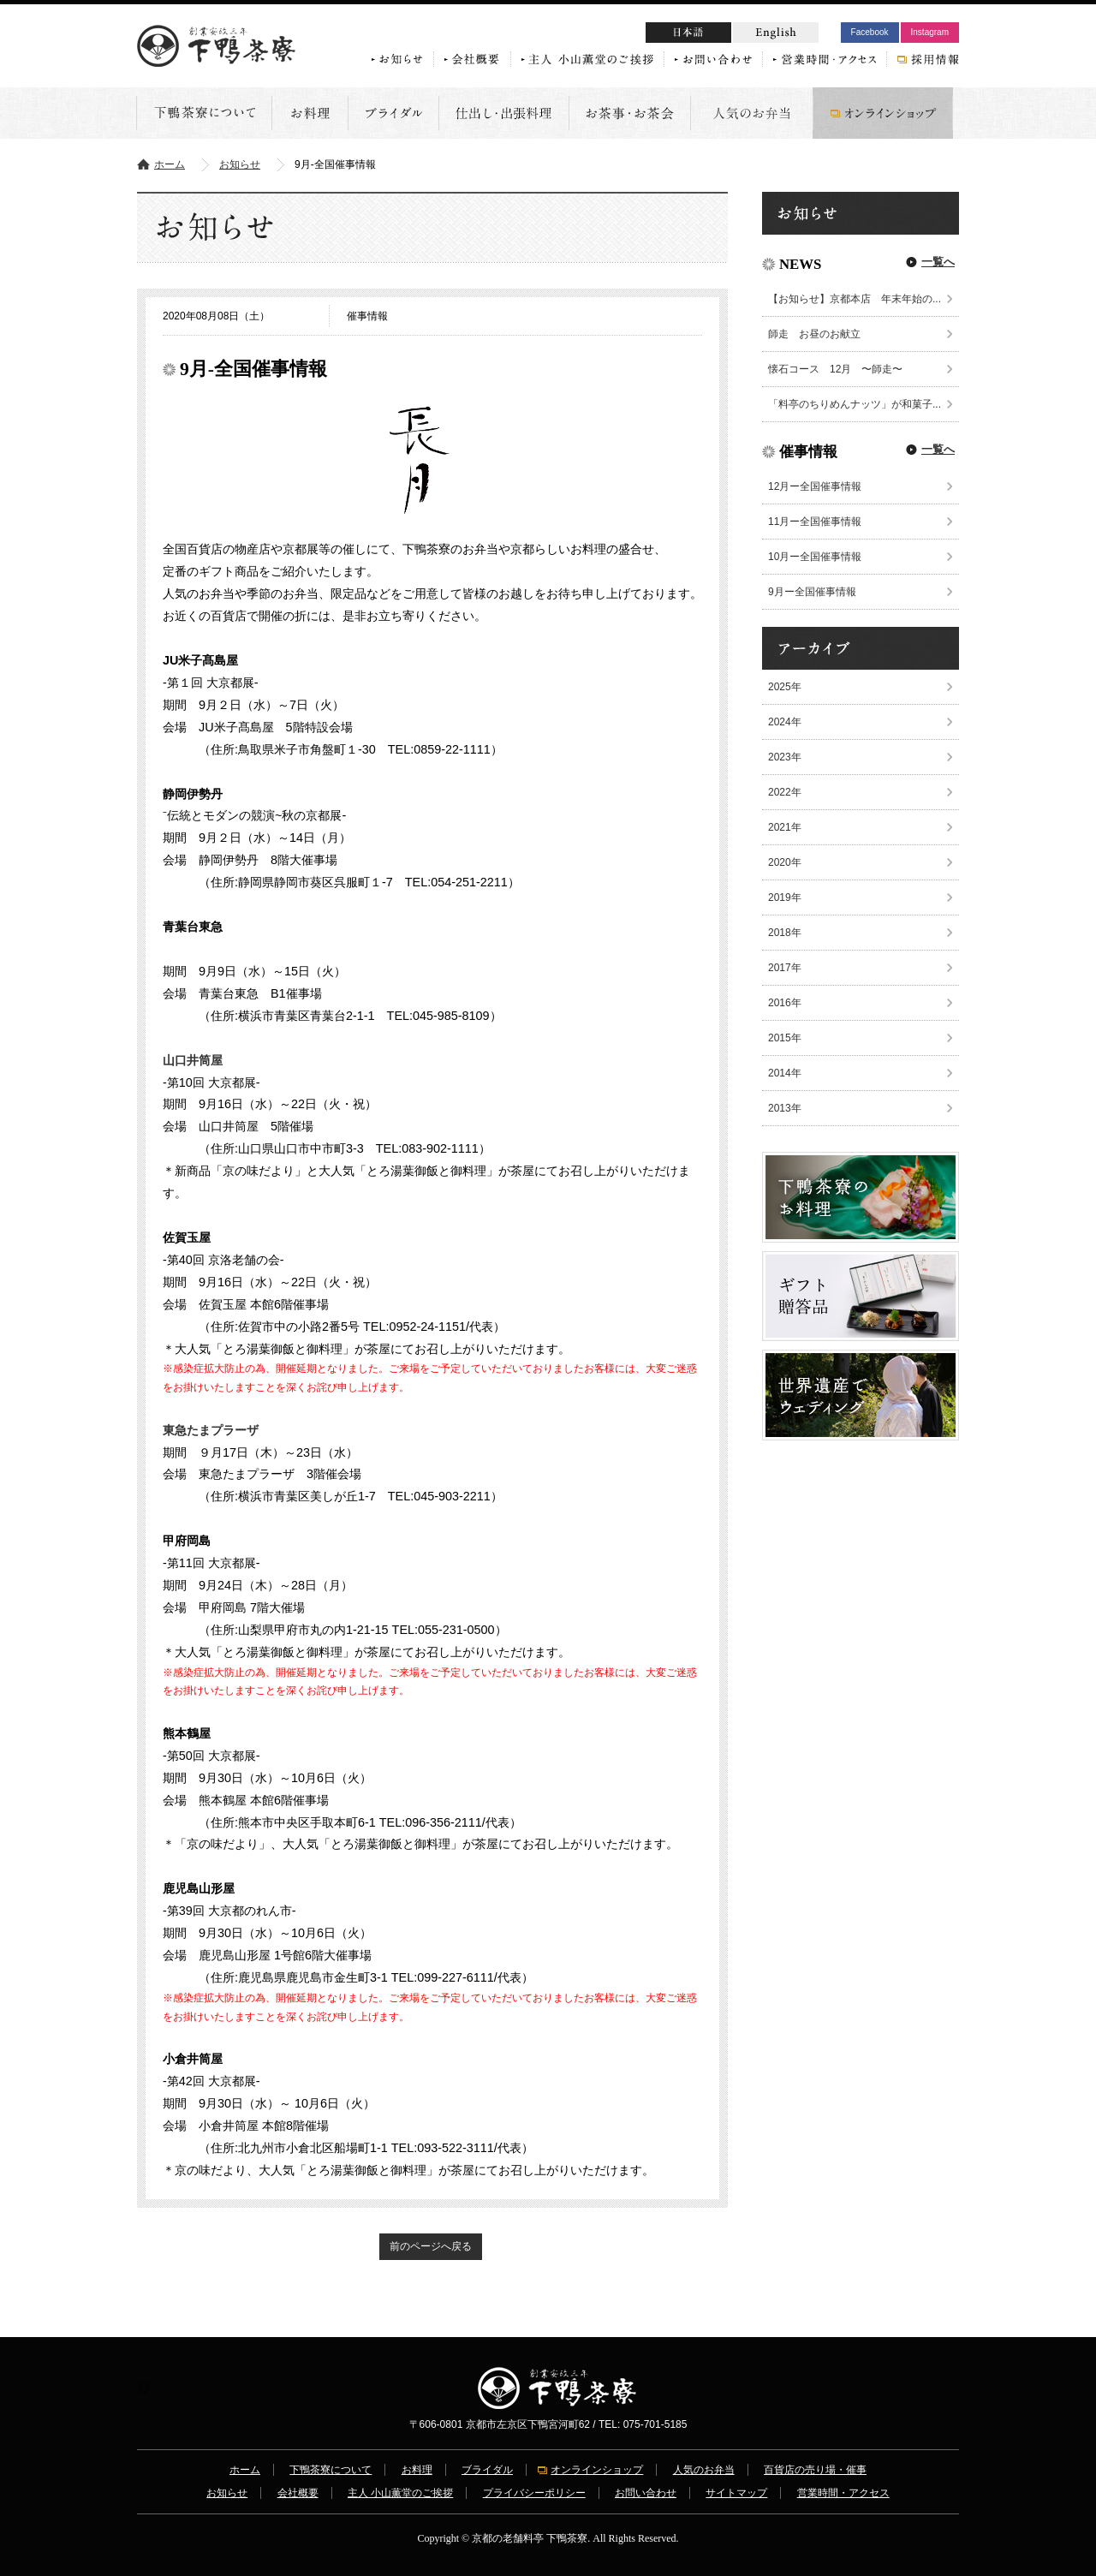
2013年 (784, 1108)
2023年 (784, 757)
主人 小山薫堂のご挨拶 (400, 2493)
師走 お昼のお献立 (814, 334)
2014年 (784, 1073)
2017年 (784, 968)
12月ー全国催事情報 (814, 486)
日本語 (721, 35)
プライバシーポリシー (534, 2493)
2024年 (784, 722)
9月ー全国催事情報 (812, 592)
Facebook (870, 32)
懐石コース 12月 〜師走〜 (835, 369)
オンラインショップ (597, 2470)
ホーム (169, 164)
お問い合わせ (645, 2493)
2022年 (784, 792)
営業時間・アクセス (843, 2493)
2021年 (784, 827)
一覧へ (938, 261)
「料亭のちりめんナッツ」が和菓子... (854, 404)
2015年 (784, 1038)
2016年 (784, 1003)
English (776, 32)
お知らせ (239, 164)
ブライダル (487, 2470)
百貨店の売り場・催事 (815, 2470)
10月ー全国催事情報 (814, 557)
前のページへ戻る (431, 2246)
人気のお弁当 (704, 2470)
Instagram (930, 32)
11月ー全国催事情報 (814, 522)
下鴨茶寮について (330, 2470)
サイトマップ (736, 2493)
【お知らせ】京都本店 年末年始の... (854, 299)
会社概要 (298, 2493)
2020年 (784, 862)
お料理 (417, 2470)
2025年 (784, 687)
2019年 (784, 897)
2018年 (784, 933)
